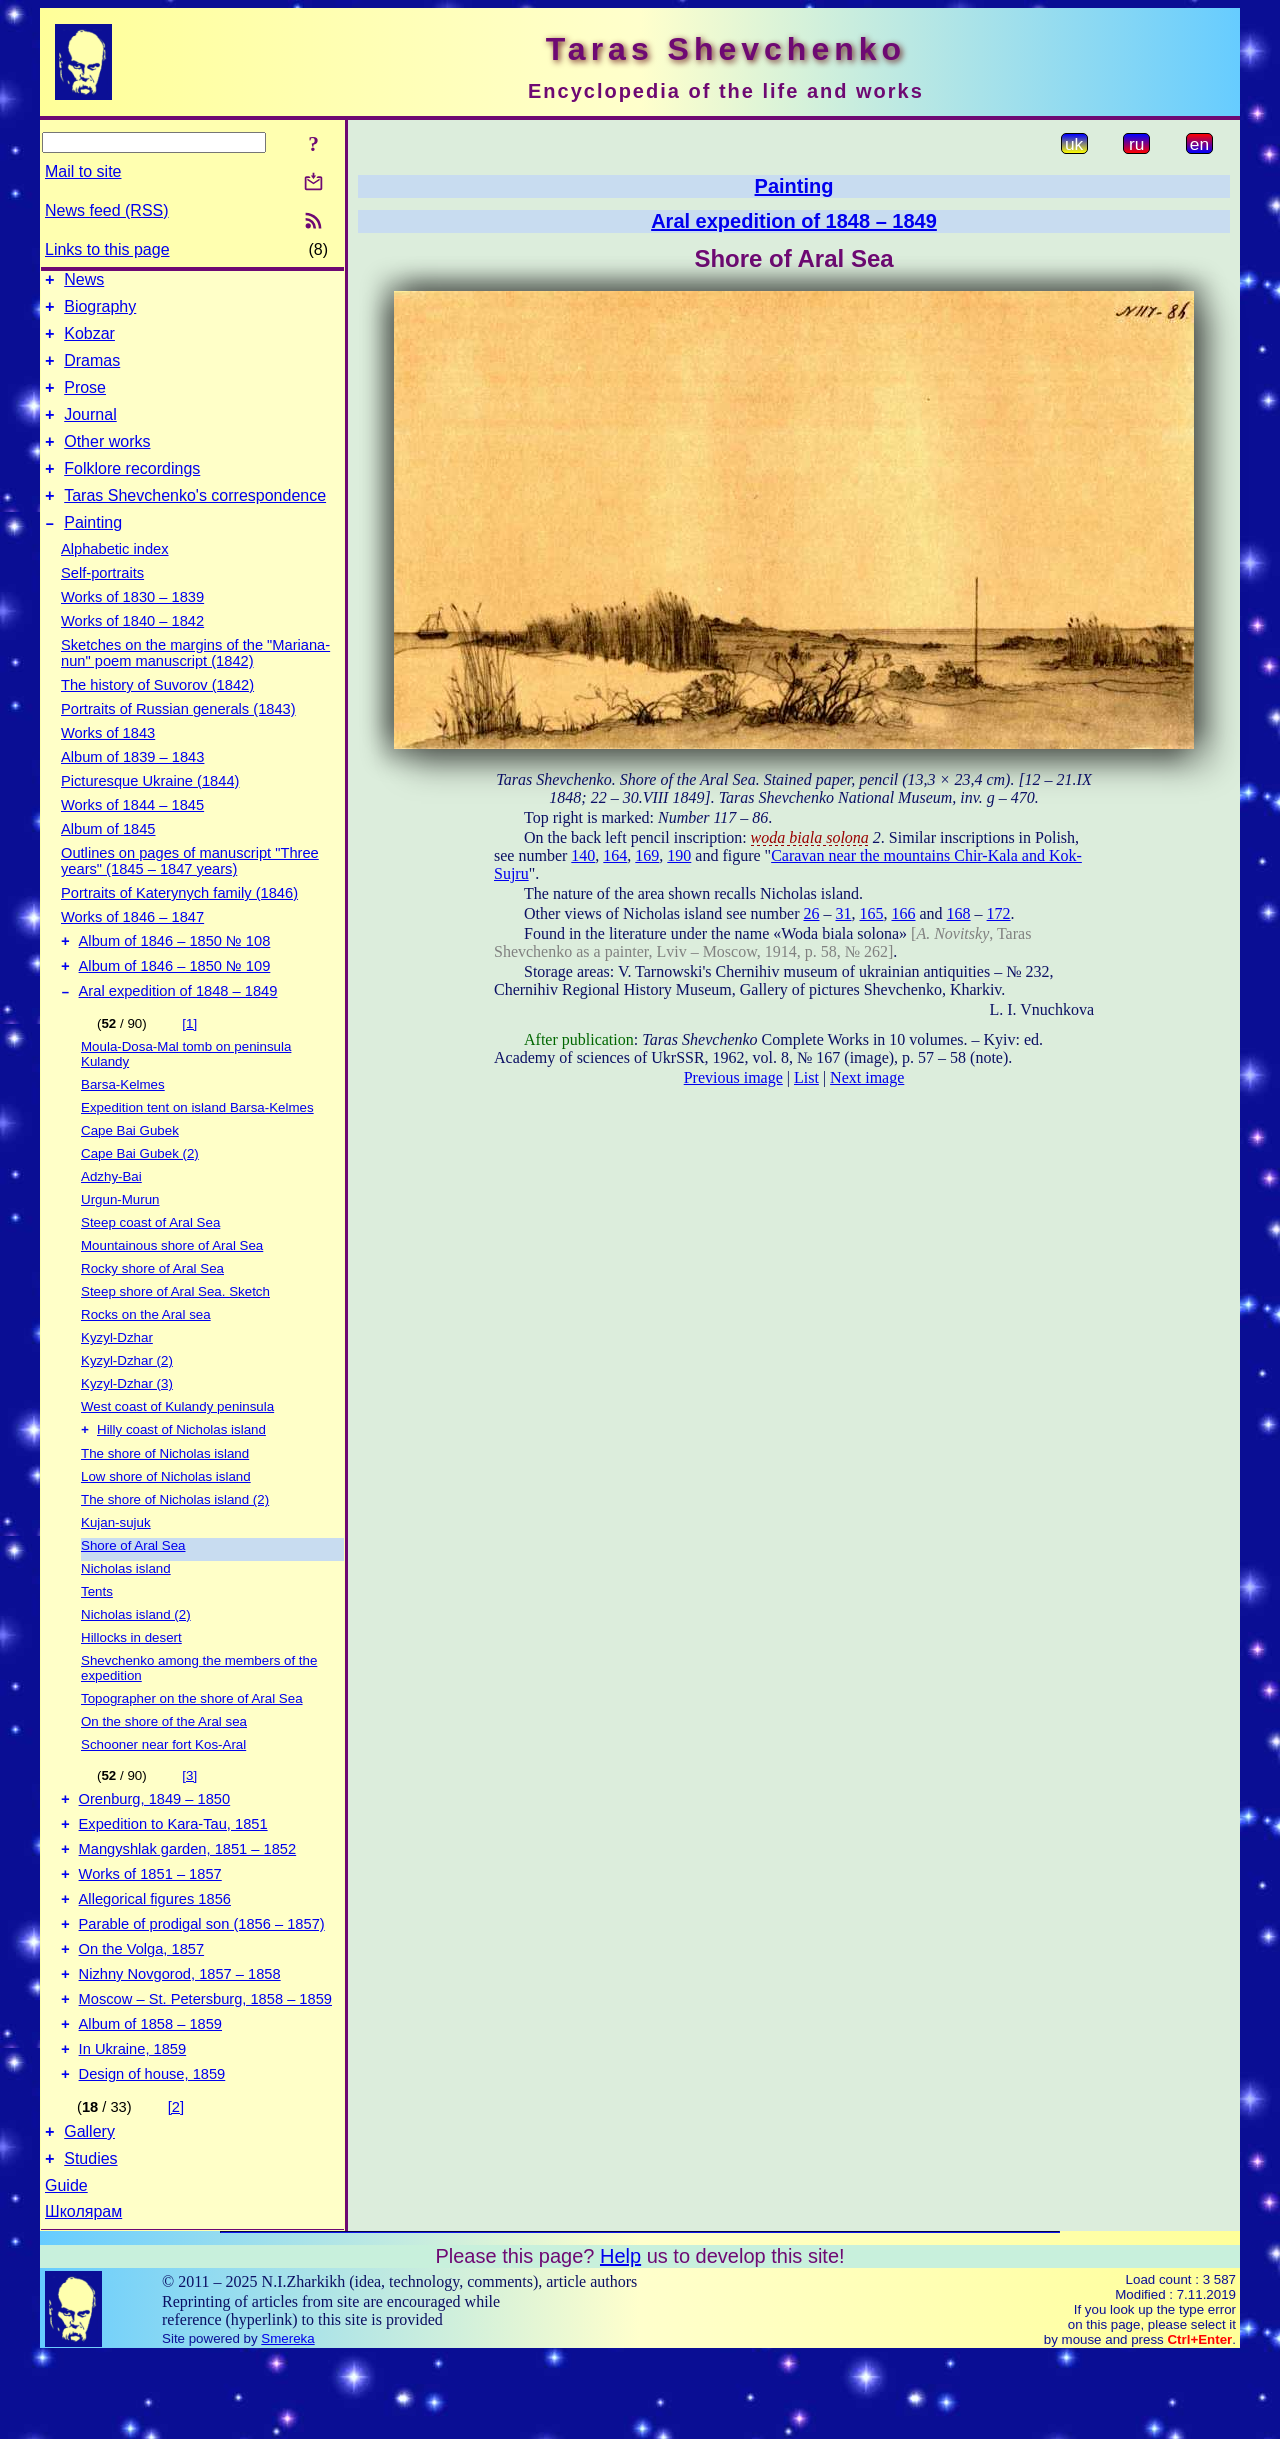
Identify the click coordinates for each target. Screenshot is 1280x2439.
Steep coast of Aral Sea (150, 1261)
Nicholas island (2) (136, 1655)
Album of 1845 (108, 859)
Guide (66, 2268)
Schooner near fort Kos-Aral (163, 1785)
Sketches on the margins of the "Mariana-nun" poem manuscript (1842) (195, 683)
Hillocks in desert (131, 1678)
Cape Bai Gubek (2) (140, 1192)
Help (620, 2339)
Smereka (287, 2421)
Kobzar (89, 342)
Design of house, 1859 (152, 2151)
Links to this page (107, 249)
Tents (97, 1632)
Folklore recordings (132, 492)
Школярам (83, 2294)
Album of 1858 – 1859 (150, 2095)
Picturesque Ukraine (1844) (150, 811)
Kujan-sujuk (116, 1563)
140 (583, 855)
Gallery (89, 2211)
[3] (189, 1816)
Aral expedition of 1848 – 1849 (178, 1030)
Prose (85, 402)
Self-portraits (102, 603)
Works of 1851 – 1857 (150, 1927)
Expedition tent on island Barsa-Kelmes (197, 1146)
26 (811, 913)
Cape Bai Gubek (130, 1169)
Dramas (92, 372)
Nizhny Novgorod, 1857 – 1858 (180, 2039)
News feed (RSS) (107, 210)
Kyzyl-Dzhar (117, 1376)
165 (871, 913)
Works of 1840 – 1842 (132, 651)
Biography (100, 312)
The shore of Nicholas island (165, 1494)
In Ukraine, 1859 (133, 2123)
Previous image (733, 1077)
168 (959, 913)
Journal (90, 432)
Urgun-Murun (120, 1238)
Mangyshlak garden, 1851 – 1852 (188, 1899)
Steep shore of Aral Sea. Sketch (175, 1330)
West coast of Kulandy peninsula (177, 1445)
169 (647, 855)
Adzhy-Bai (111, 1215)
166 (903, 913)
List (806, 1077)
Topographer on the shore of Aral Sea (192, 1739)
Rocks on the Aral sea (146, 1353)
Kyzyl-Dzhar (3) (127, 1422)
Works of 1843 (108, 763)
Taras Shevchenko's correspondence (195, 522)
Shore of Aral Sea (133, 1586)
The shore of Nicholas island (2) (175, 1540)
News (84, 282)
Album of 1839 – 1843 (132, 787)
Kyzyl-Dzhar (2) (127, 1399)
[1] (189, 1062)
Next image (867, 1077)
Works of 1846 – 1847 (132, 947)
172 (999, 913)
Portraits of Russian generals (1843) (178, 739)
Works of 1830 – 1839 (132, 627)
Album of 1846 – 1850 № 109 (175, 1002)
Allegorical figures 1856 (155, 1955)
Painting (93, 552)
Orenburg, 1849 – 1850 (155, 1843)
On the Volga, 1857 (142, 2011)
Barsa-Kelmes (123, 1123)
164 (615, 855)
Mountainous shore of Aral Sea (172, 1284)
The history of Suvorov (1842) (157, 715)
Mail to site (83, 171)
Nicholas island (126, 1609)
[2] (176, 2184)
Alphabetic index (115, 579)
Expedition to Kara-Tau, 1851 (173, 1871)
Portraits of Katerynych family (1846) (179, 923)
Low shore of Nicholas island (166, 1517)
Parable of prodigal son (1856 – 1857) (202, 1983)
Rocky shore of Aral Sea (152, 1307)
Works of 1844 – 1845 (132, 835)
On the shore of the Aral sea (164, 1762)
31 (843, 913)
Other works (107, 462)
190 (679, 855)
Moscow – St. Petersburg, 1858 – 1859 (205, 2067)
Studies (90, 2241)
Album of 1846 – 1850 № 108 (175, 974)
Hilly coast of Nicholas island (181, 1470)
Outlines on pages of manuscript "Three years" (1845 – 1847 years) (190, 891)
